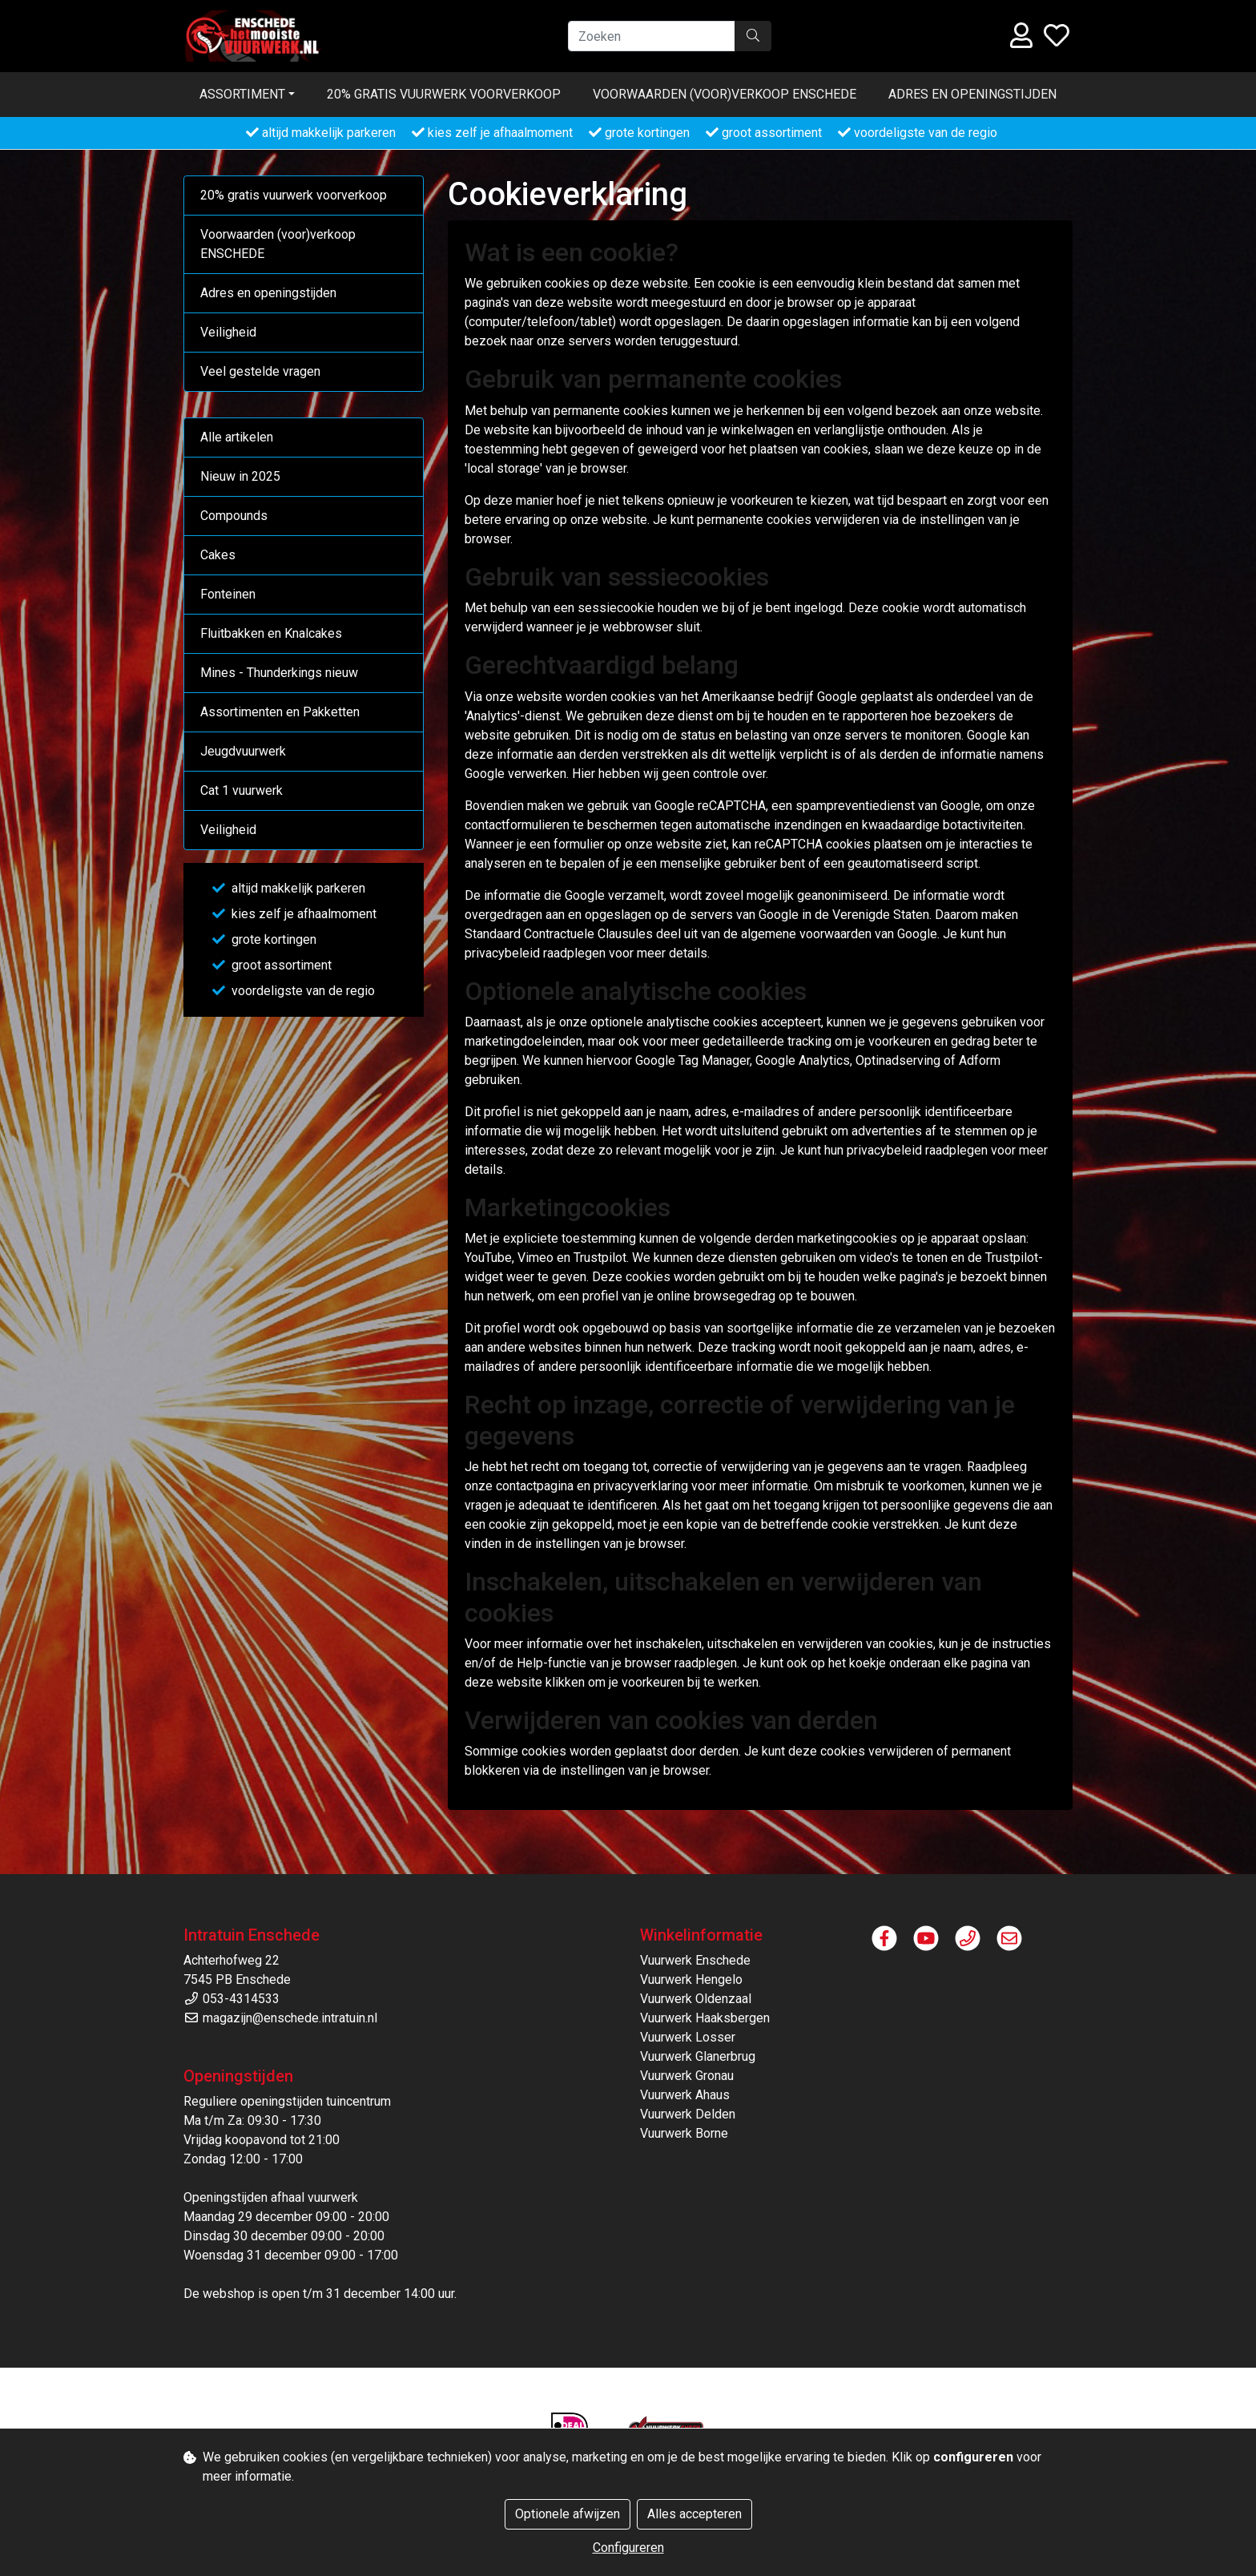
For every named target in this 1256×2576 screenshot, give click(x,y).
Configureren (628, 2547)
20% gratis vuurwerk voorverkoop (444, 94)
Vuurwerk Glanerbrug (697, 2056)
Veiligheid (228, 332)
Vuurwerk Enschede (695, 1960)
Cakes (217, 554)
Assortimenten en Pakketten (280, 712)
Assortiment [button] (242, 94)
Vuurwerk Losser (687, 2037)
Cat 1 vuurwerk (241, 790)
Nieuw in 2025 (240, 476)
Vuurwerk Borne (684, 2133)
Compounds (234, 515)
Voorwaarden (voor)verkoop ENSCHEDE (724, 94)
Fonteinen (228, 594)
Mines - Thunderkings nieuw (279, 672)
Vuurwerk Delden (687, 2114)
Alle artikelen (236, 437)
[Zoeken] (651, 36)
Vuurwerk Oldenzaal (695, 1998)
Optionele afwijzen (567, 2514)
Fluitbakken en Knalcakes (271, 633)
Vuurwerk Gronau (687, 2075)
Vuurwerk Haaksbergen (705, 2018)
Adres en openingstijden (972, 94)
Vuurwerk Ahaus (685, 2094)
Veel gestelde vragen (260, 371)
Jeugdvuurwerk (243, 751)
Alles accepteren (694, 2514)
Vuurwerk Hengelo (691, 1979)
